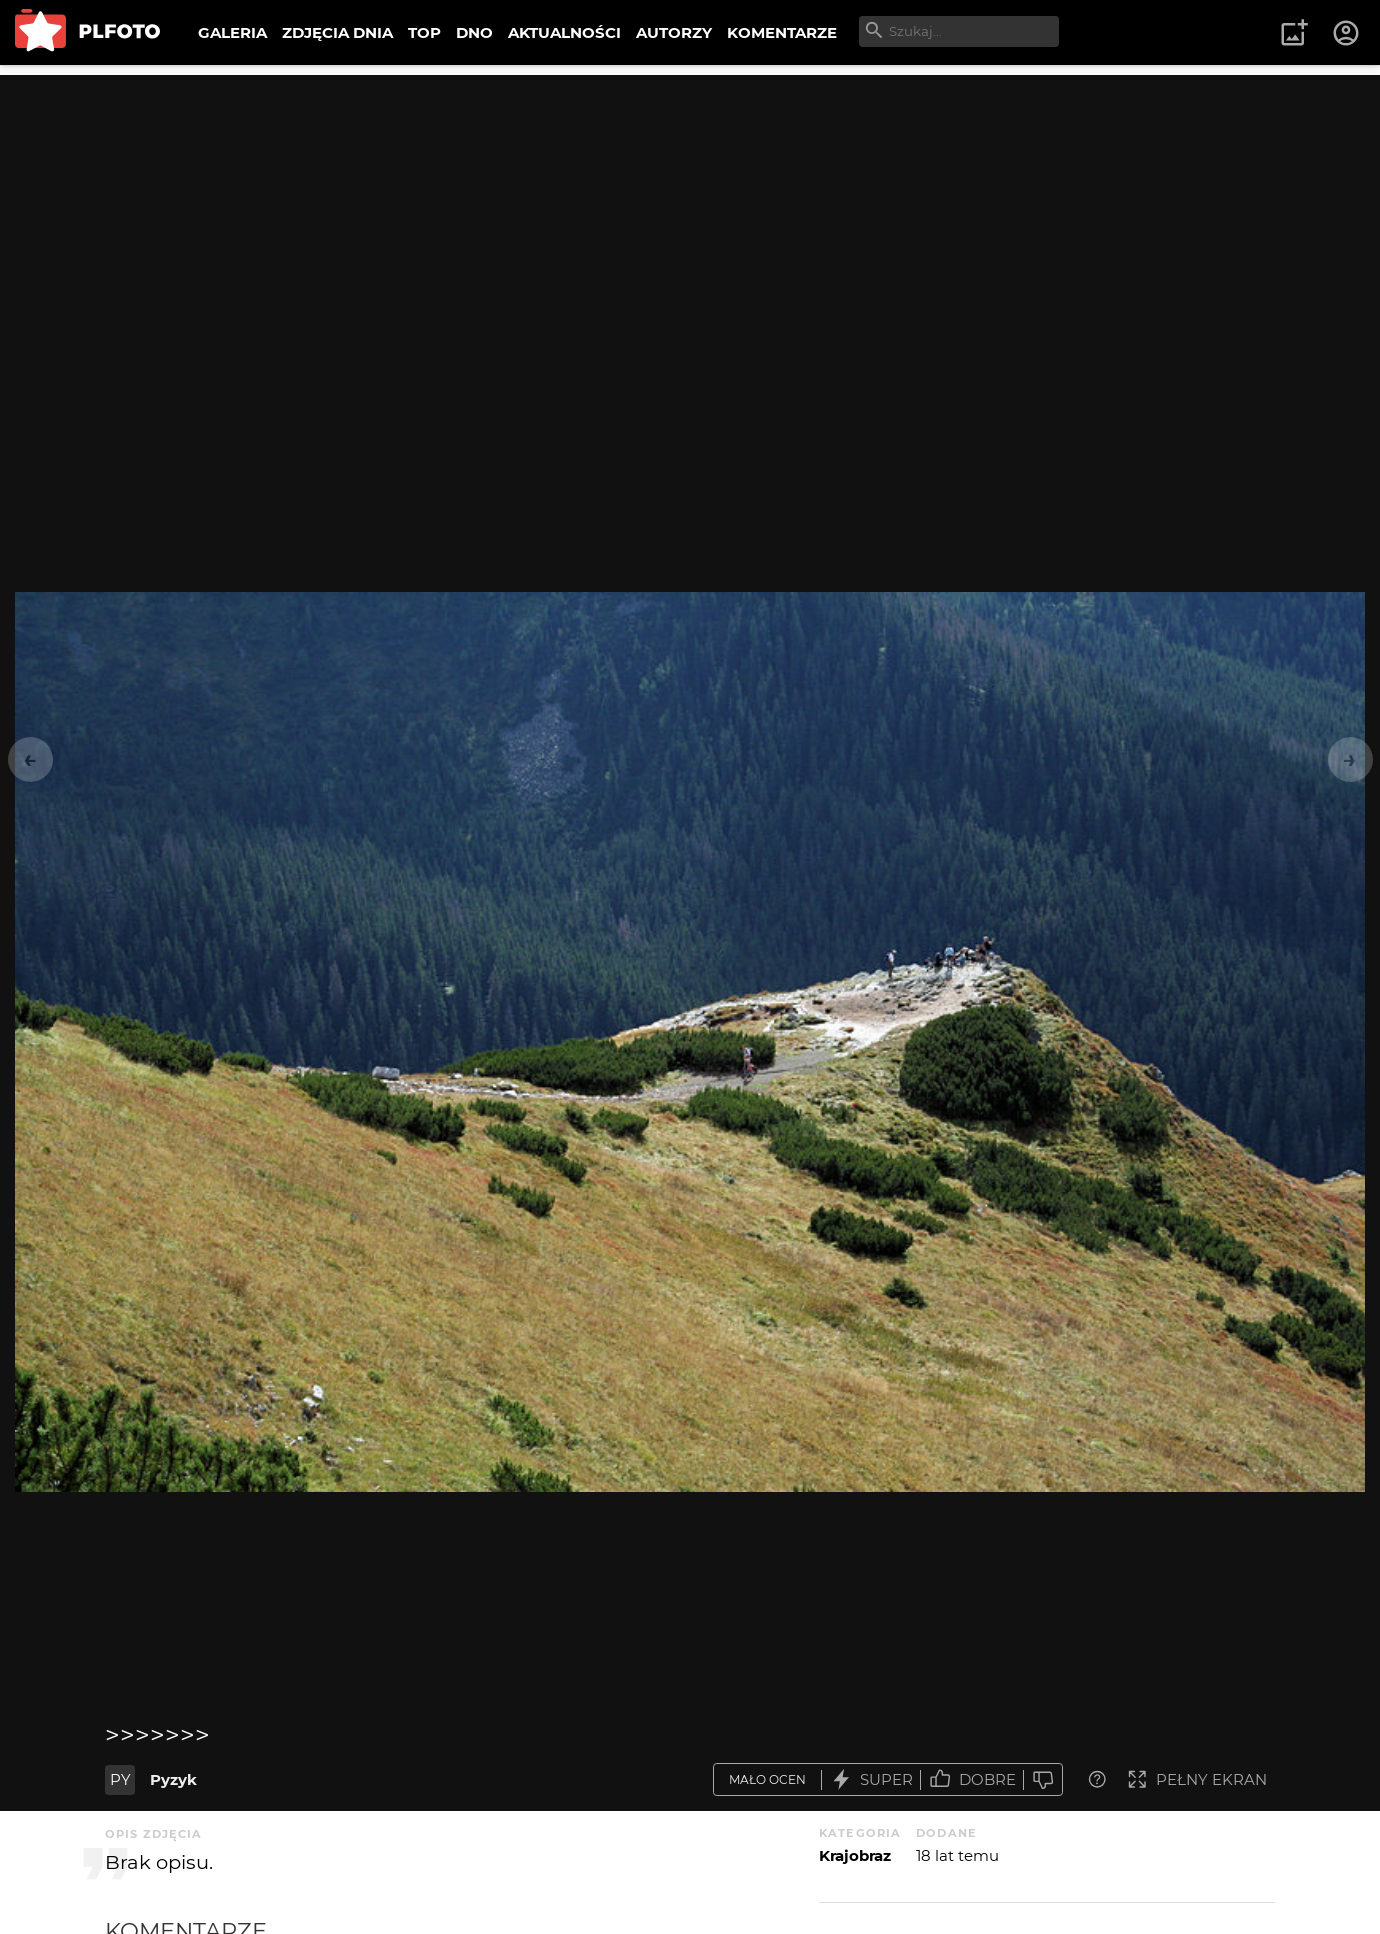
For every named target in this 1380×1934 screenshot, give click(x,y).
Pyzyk (173, 1779)
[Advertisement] (690, 215)
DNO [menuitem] (474, 32)
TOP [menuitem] (424, 32)
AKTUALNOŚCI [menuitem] (564, 32)
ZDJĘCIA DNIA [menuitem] (337, 32)
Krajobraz (855, 1855)
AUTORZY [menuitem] (674, 32)
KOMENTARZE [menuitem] (782, 32)
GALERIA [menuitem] (232, 32)
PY (120, 1779)
